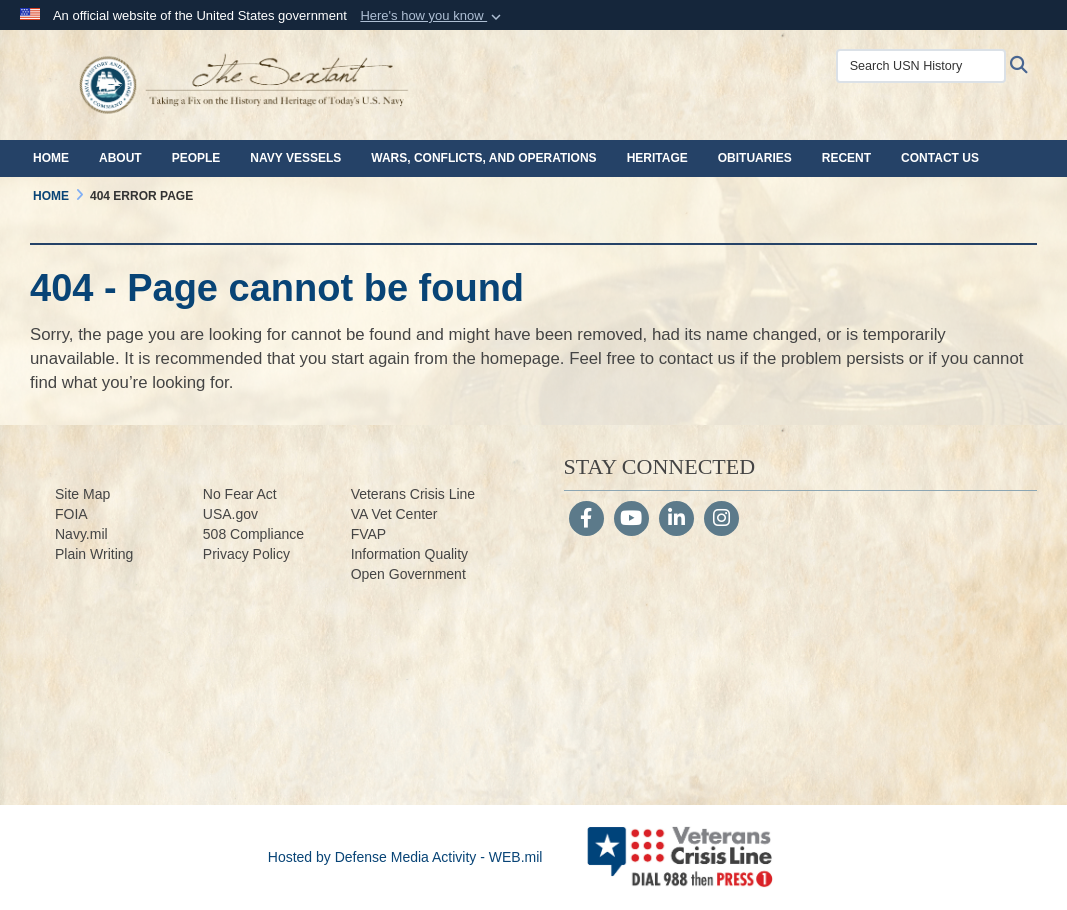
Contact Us (940, 158)
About (120, 158)
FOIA (71, 514)
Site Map (82, 494)
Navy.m (78, 534)
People (196, 158)
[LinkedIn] (676, 520)
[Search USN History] (921, 66)
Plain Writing (94, 554)
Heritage (657, 158)
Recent (846, 158)
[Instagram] (721, 520)
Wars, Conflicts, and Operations (483, 158)
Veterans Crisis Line (413, 494)
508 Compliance (253, 534)
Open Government (408, 574)
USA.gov (230, 514)
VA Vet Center (394, 514)
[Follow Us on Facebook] (586, 520)
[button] (432, 16)
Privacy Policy (246, 554)
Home (51, 158)
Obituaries (755, 158)
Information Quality (410, 554)
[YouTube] (631, 520)
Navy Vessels (295, 158)
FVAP (369, 534)
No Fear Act (240, 494)
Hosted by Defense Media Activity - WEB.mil (405, 857)
